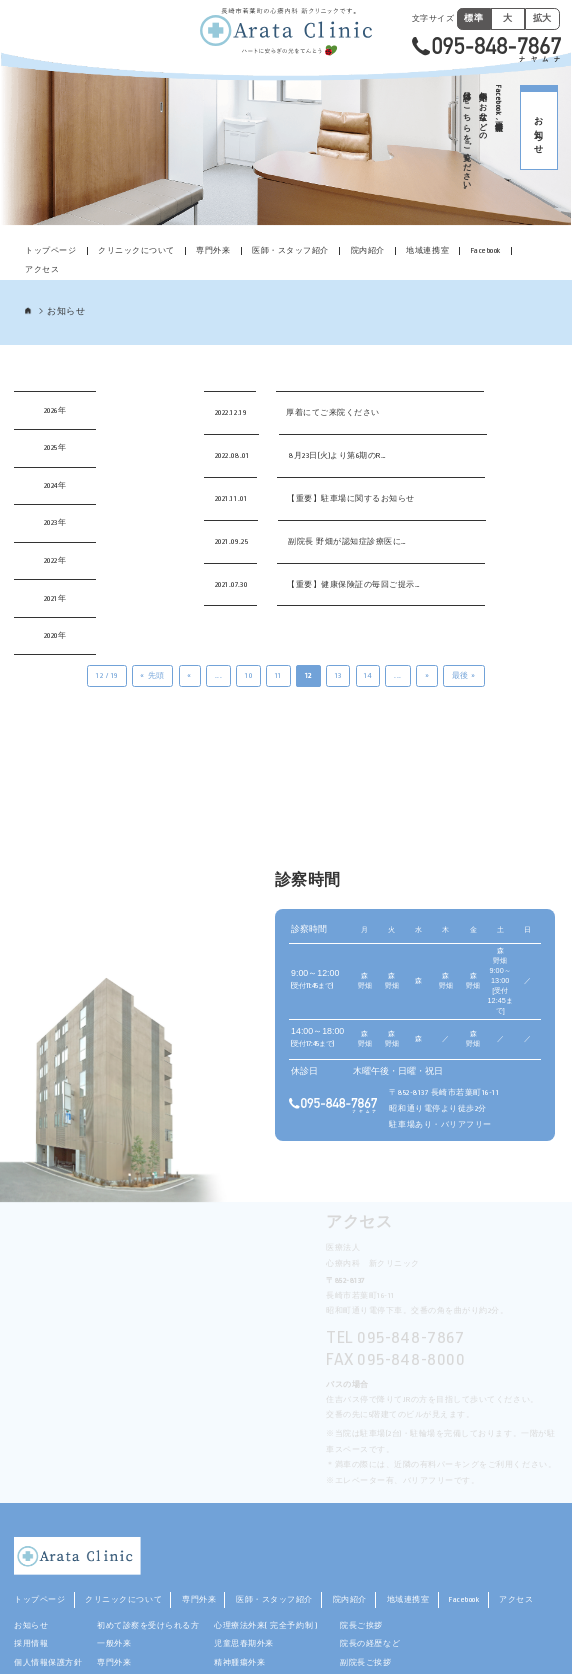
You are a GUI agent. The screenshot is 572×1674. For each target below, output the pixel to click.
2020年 (55, 635)
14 (367, 675)
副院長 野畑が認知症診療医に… (347, 541)
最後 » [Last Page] (464, 675)
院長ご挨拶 (361, 1625)
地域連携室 (427, 250)
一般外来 (114, 1643)
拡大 (542, 18)
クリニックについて (136, 250)
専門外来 (213, 250)
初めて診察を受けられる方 (148, 1625)
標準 (473, 18)
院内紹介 (368, 250)
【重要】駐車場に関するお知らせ (351, 498)
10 (248, 675)
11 (278, 675)
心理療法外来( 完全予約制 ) (269, 1625)
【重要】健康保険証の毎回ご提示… (353, 584)
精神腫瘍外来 (239, 1662)
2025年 (55, 447)
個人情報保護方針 (48, 1662)
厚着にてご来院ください (333, 412)
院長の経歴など (370, 1643)
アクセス (42, 269)
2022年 (55, 560)
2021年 (55, 598)
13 (338, 675)
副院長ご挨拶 (365, 1662)
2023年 (55, 522)
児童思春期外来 (244, 1643)
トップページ (50, 250)
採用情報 (31, 1643)
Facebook (486, 250)
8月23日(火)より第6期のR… (337, 455)
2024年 (55, 485)
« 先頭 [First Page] (152, 675)
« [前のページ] (189, 675)
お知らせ (31, 1625)
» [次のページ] (427, 675)
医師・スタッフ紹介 (290, 250)
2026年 (55, 410)
